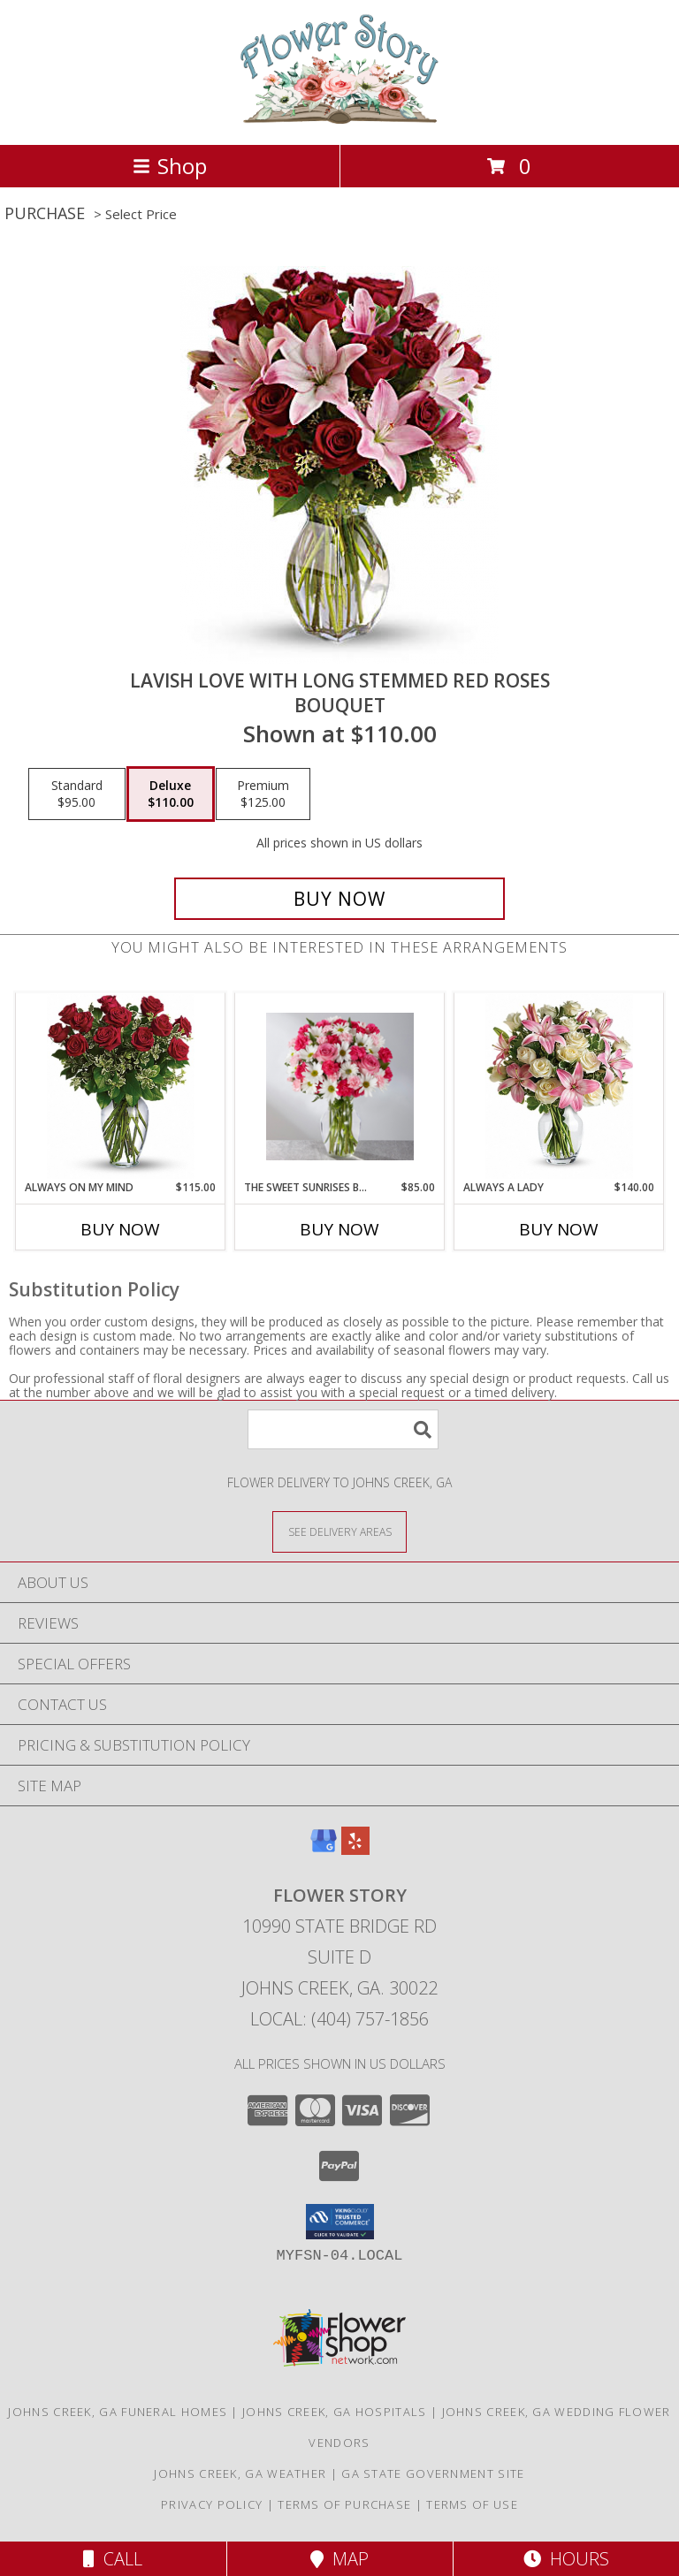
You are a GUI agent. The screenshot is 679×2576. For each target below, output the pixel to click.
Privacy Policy (212, 2504)
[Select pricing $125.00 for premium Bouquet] (263, 794)
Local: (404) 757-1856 (339, 2019)
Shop (170, 165)
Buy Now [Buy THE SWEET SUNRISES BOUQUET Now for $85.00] (339, 1229)
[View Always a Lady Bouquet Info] (559, 1086)
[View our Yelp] (355, 1849)
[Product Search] (343, 1429)
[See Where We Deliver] (339, 1531)
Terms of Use (472, 2504)
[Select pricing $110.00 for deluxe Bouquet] (170, 794)
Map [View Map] (339, 2559)
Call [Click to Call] (112, 2559)
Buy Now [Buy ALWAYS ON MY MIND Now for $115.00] (120, 1229)
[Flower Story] (339, 118)
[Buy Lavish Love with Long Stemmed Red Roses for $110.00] (339, 899)
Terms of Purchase (344, 2504)
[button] (340, 2221)
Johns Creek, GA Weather (240, 2473)
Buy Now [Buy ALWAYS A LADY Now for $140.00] (559, 1229)
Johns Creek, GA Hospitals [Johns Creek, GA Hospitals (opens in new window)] (334, 2412)
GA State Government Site (432, 2473)
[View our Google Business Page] (323, 1849)
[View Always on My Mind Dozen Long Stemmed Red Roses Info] (121, 1086)
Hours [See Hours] (566, 2559)
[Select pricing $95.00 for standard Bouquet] (77, 794)
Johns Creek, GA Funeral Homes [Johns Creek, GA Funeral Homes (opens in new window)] (117, 2412)
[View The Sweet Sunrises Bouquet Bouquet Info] (340, 1086)
